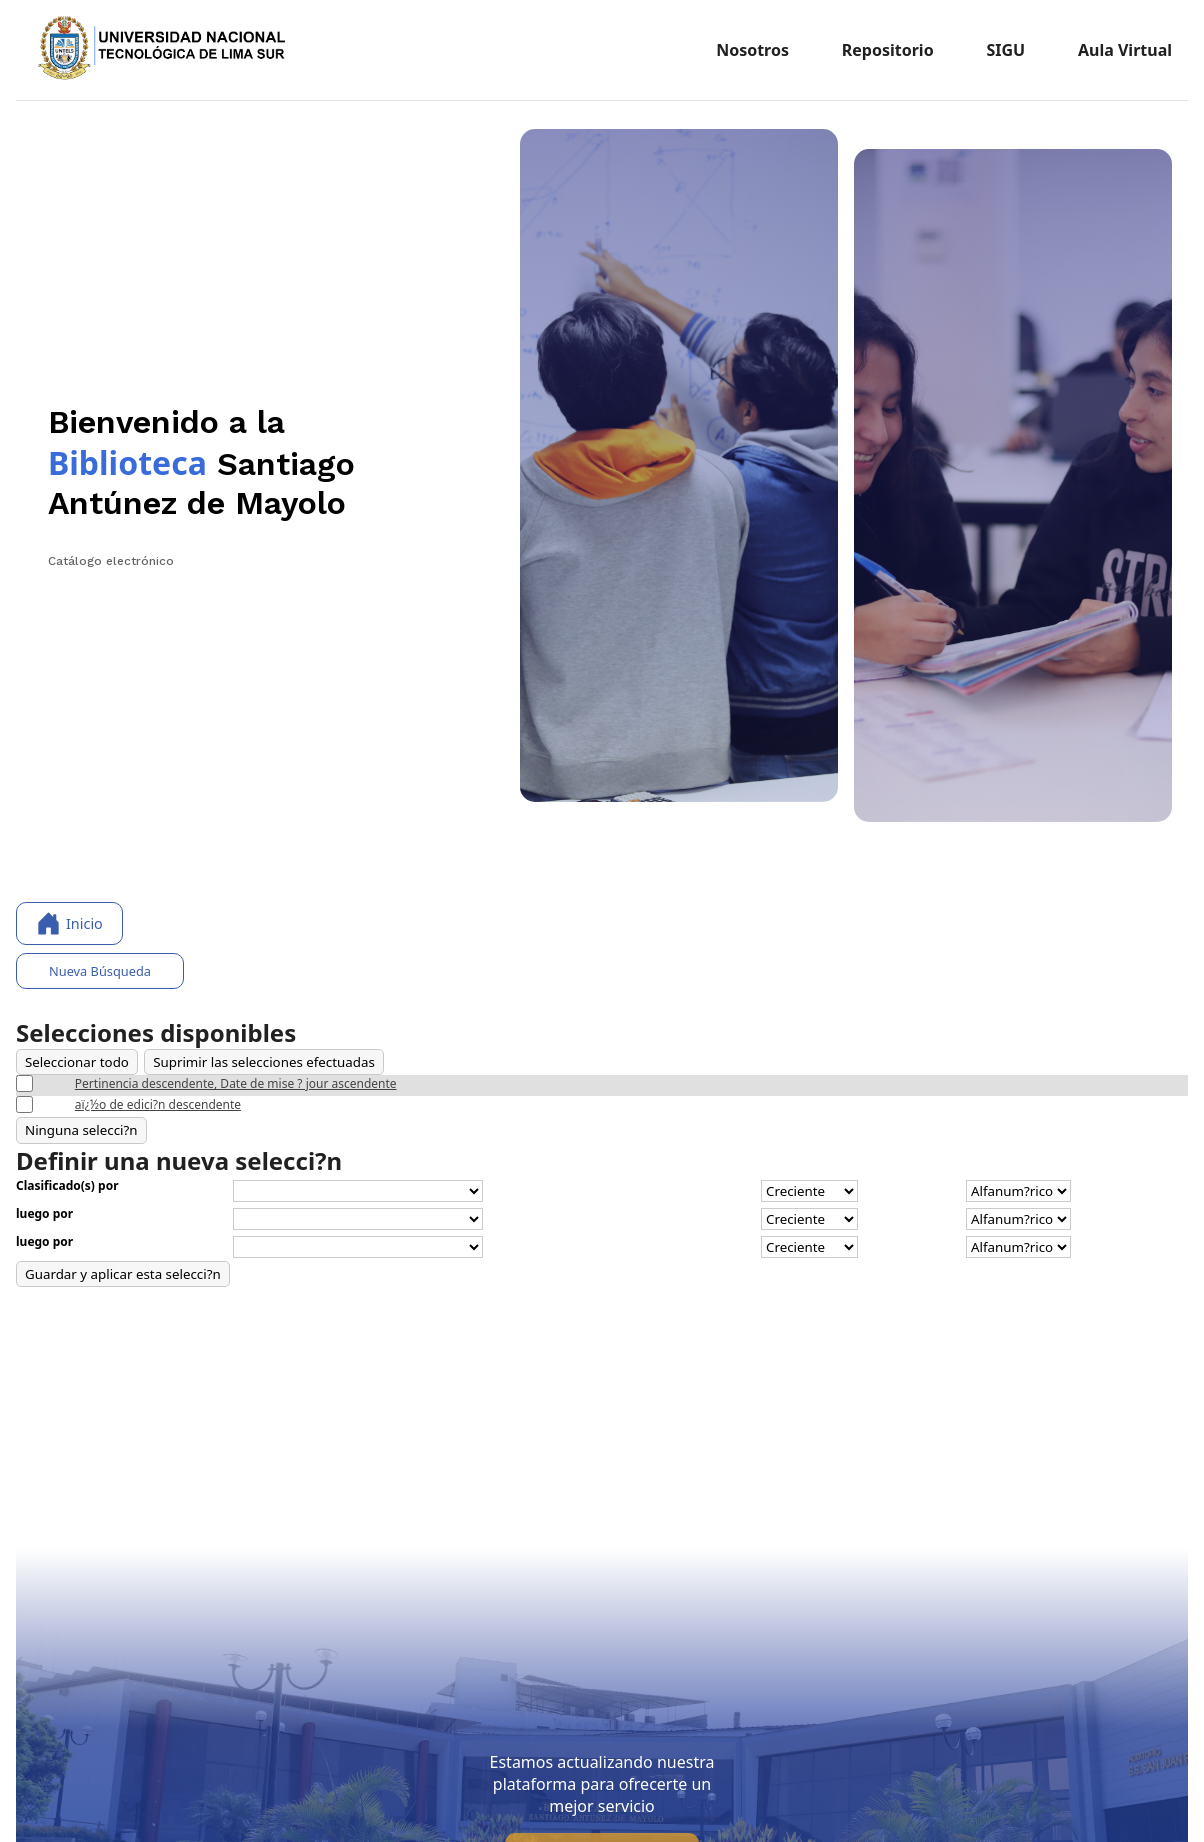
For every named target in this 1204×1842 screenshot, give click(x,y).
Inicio (69, 923)
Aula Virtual (1125, 50)
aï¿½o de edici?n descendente (158, 1104)
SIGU (1005, 50)
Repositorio (888, 50)
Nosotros (752, 50)
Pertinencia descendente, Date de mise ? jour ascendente (236, 1083)
